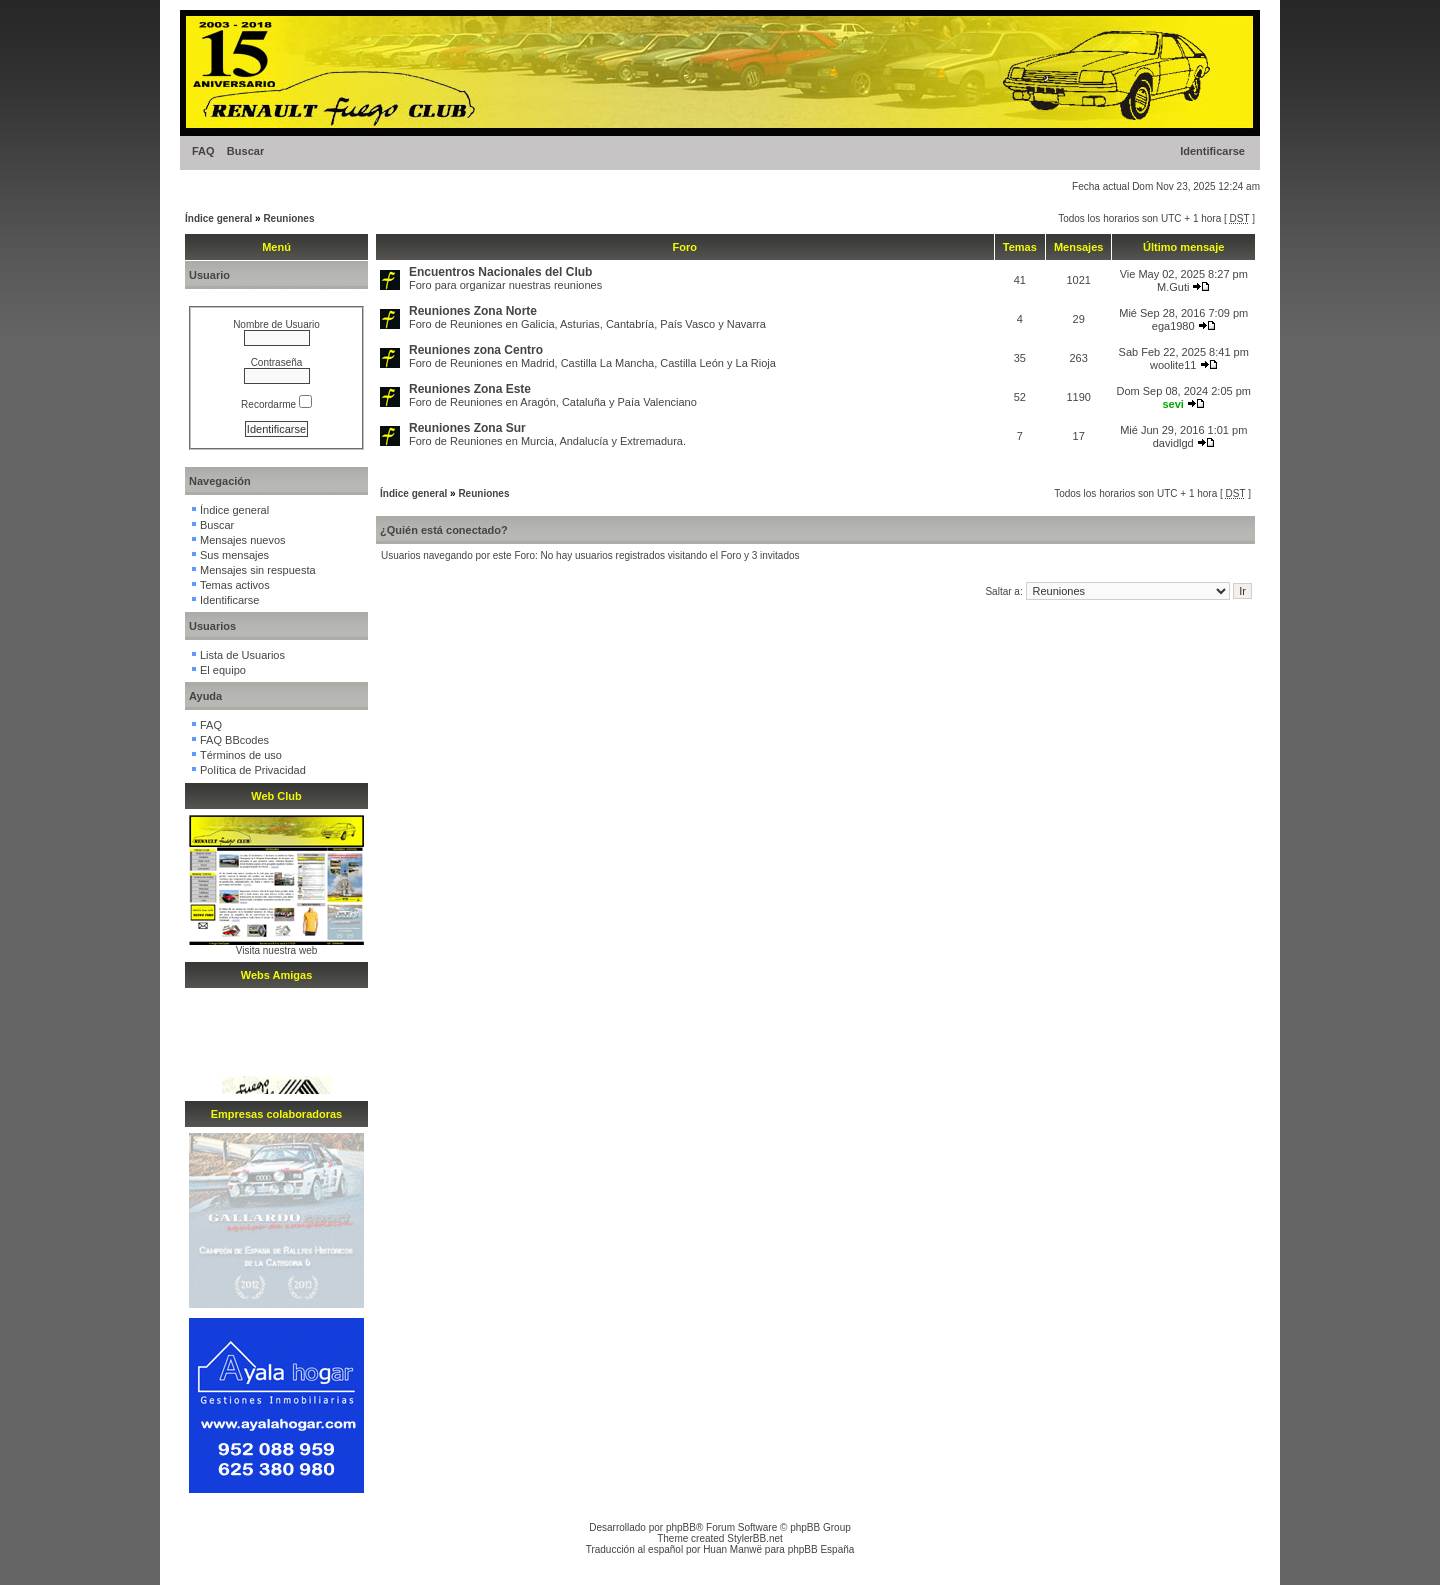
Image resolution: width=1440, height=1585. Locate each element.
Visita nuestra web (277, 950)
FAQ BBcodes (234, 740)
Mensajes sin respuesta (258, 570)
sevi (1172, 404)
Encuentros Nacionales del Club (500, 272)
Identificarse (1212, 151)
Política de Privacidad (253, 770)
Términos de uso (241, 755)
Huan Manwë (732, 1549)
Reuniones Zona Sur (467, 428)
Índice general (218, 218)
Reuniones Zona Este (470, 389)
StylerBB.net (755, 1538)
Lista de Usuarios (242, 655)
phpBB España (821, 1549)
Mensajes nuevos (243, 540)
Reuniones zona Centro (476, 350)
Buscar (245, 151)
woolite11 (1173, 365)
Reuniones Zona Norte (473, 311)
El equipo (223, 670)
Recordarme (276, 404)
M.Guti (1173, 287)
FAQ (203, 151)
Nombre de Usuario (276, 324)
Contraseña (277, 362)
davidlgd (1173, 443)
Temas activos (235, 585)
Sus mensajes (234, 555)
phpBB (681, 1527)
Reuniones (288, 218)
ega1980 (1173, 326)
